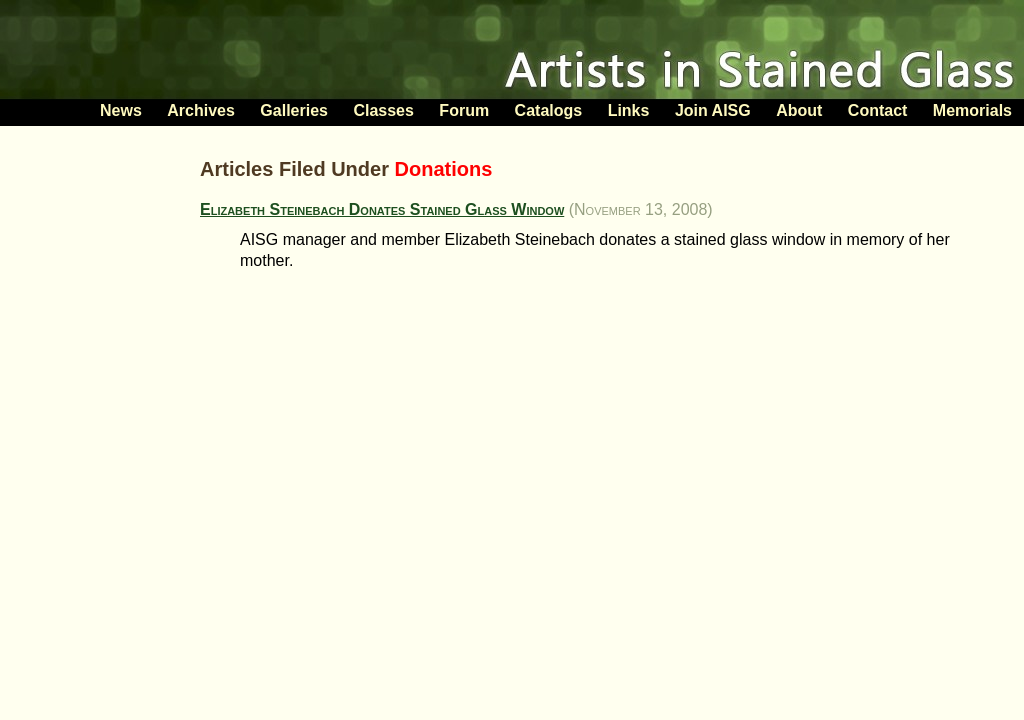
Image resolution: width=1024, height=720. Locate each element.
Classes (383, 110)
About (799, 110)
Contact (878, 110)
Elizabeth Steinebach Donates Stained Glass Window (382, 209)
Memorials (972, 110)
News (121, 110)
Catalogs (549, 110)
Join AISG (713, 110)
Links (629, 110)
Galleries (294, 110)
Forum (464, 110)
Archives (201, 110)
